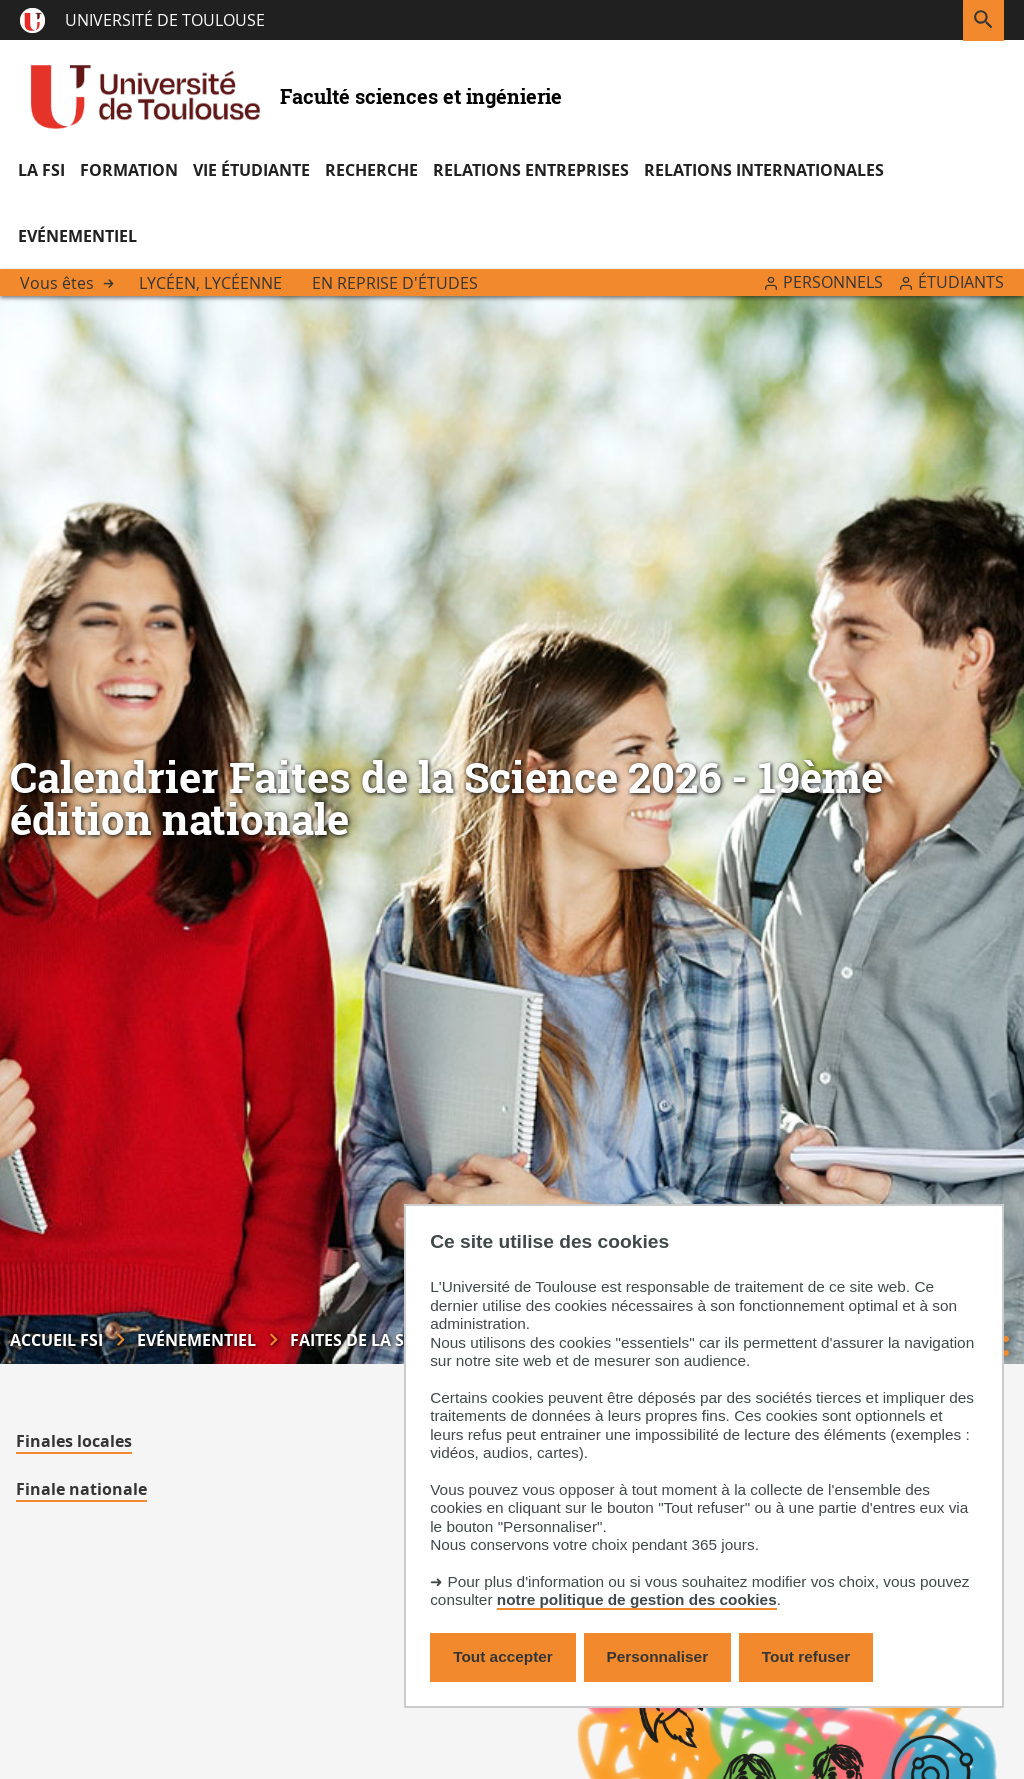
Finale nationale (81, 1489)
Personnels (833, 282)
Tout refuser (806, 1656)
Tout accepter (503, 1656)
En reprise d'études (395, 283)
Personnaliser (658, 1656)
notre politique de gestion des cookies (637, 1599)
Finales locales (74, 1441)
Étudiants (961, 282)
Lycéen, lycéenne (210, 283)
